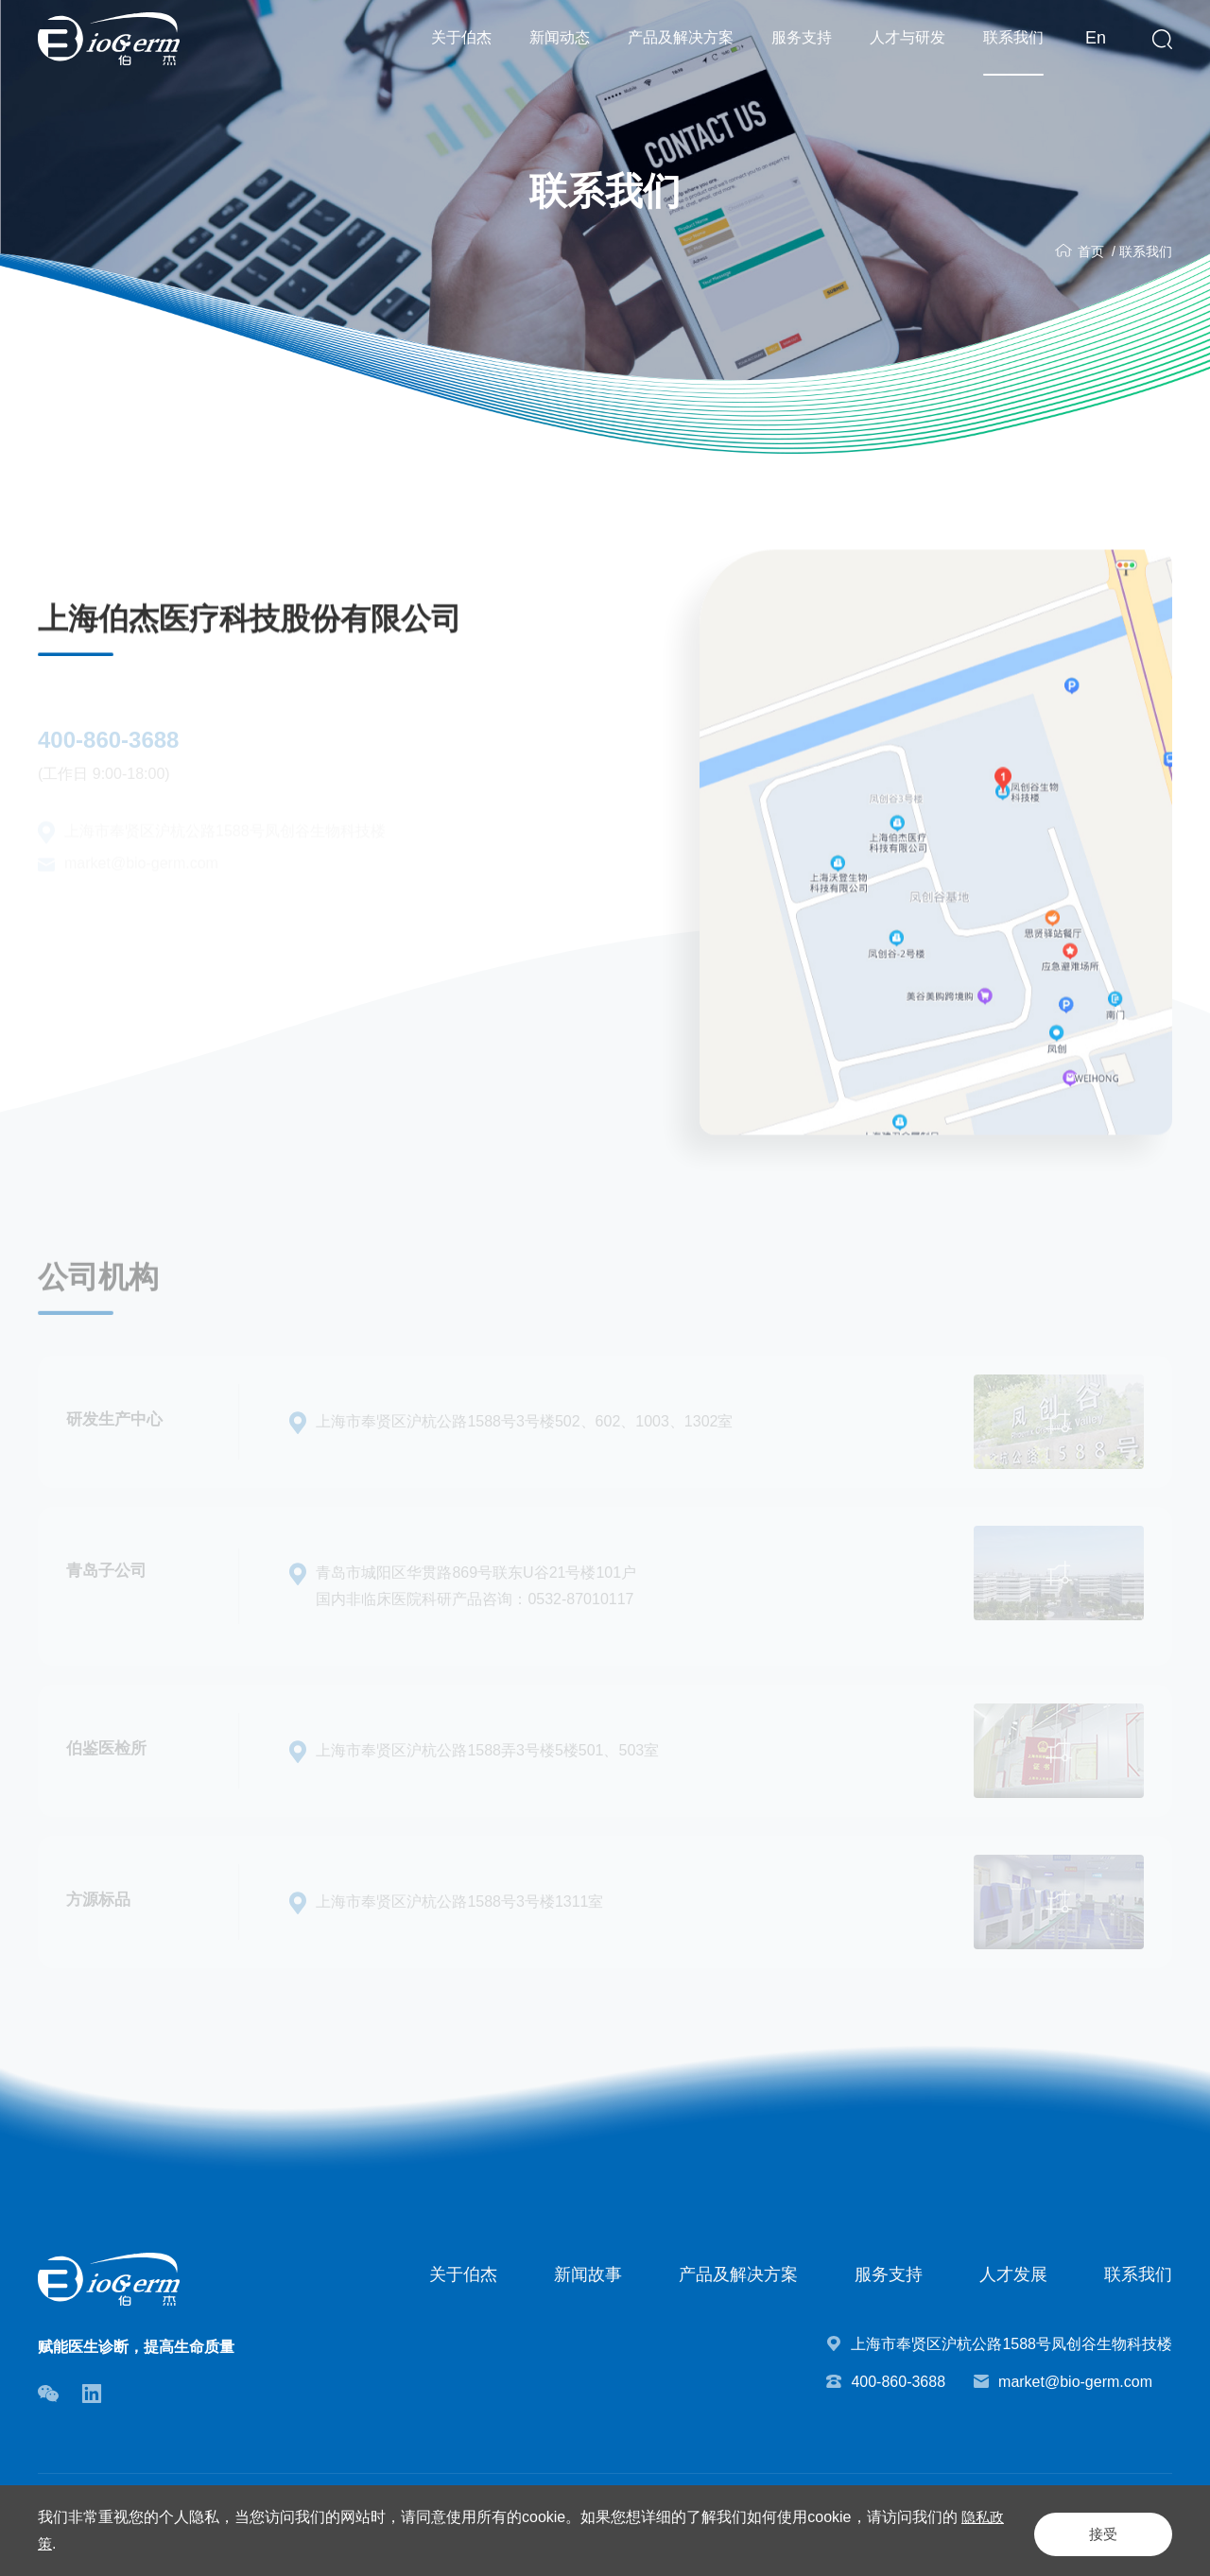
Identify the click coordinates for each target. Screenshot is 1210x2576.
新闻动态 (559, 37)
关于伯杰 (461, 37)
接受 (1081, 2530)
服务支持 (801, 37)
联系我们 (1013, 37)
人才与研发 (907, 37)
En (1095, 37)
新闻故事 (588, 2274)
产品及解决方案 (681, 37)
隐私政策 (87, 2543)
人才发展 (1013, 2274)
